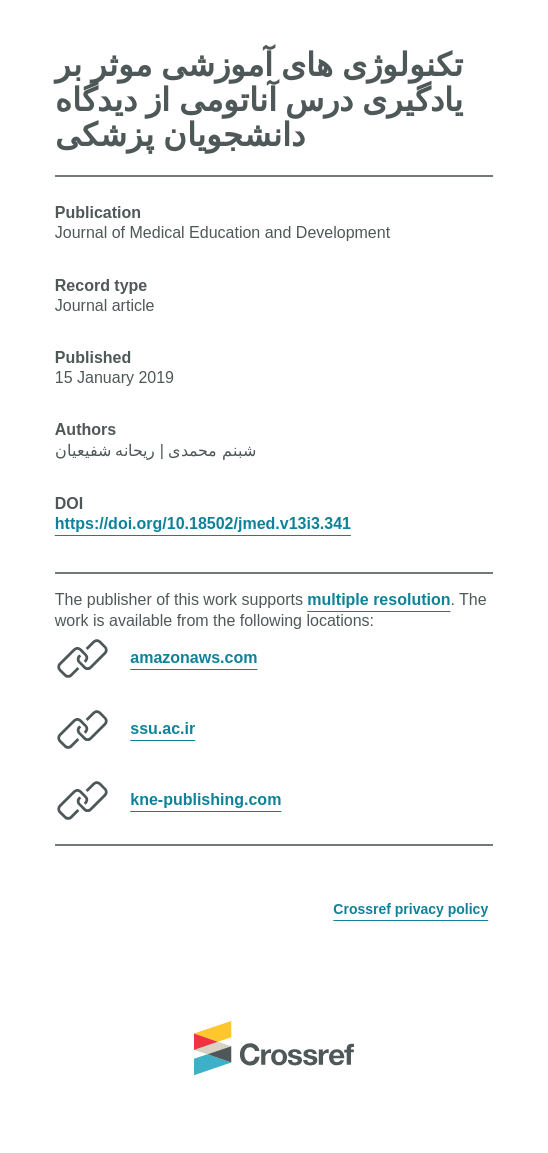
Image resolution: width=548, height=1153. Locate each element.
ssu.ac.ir (162, 728)
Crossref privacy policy (410, 909)
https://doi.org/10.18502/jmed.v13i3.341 (203, 523)
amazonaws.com (193, 657)
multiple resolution (378, 599)
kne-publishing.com (205, 799)
